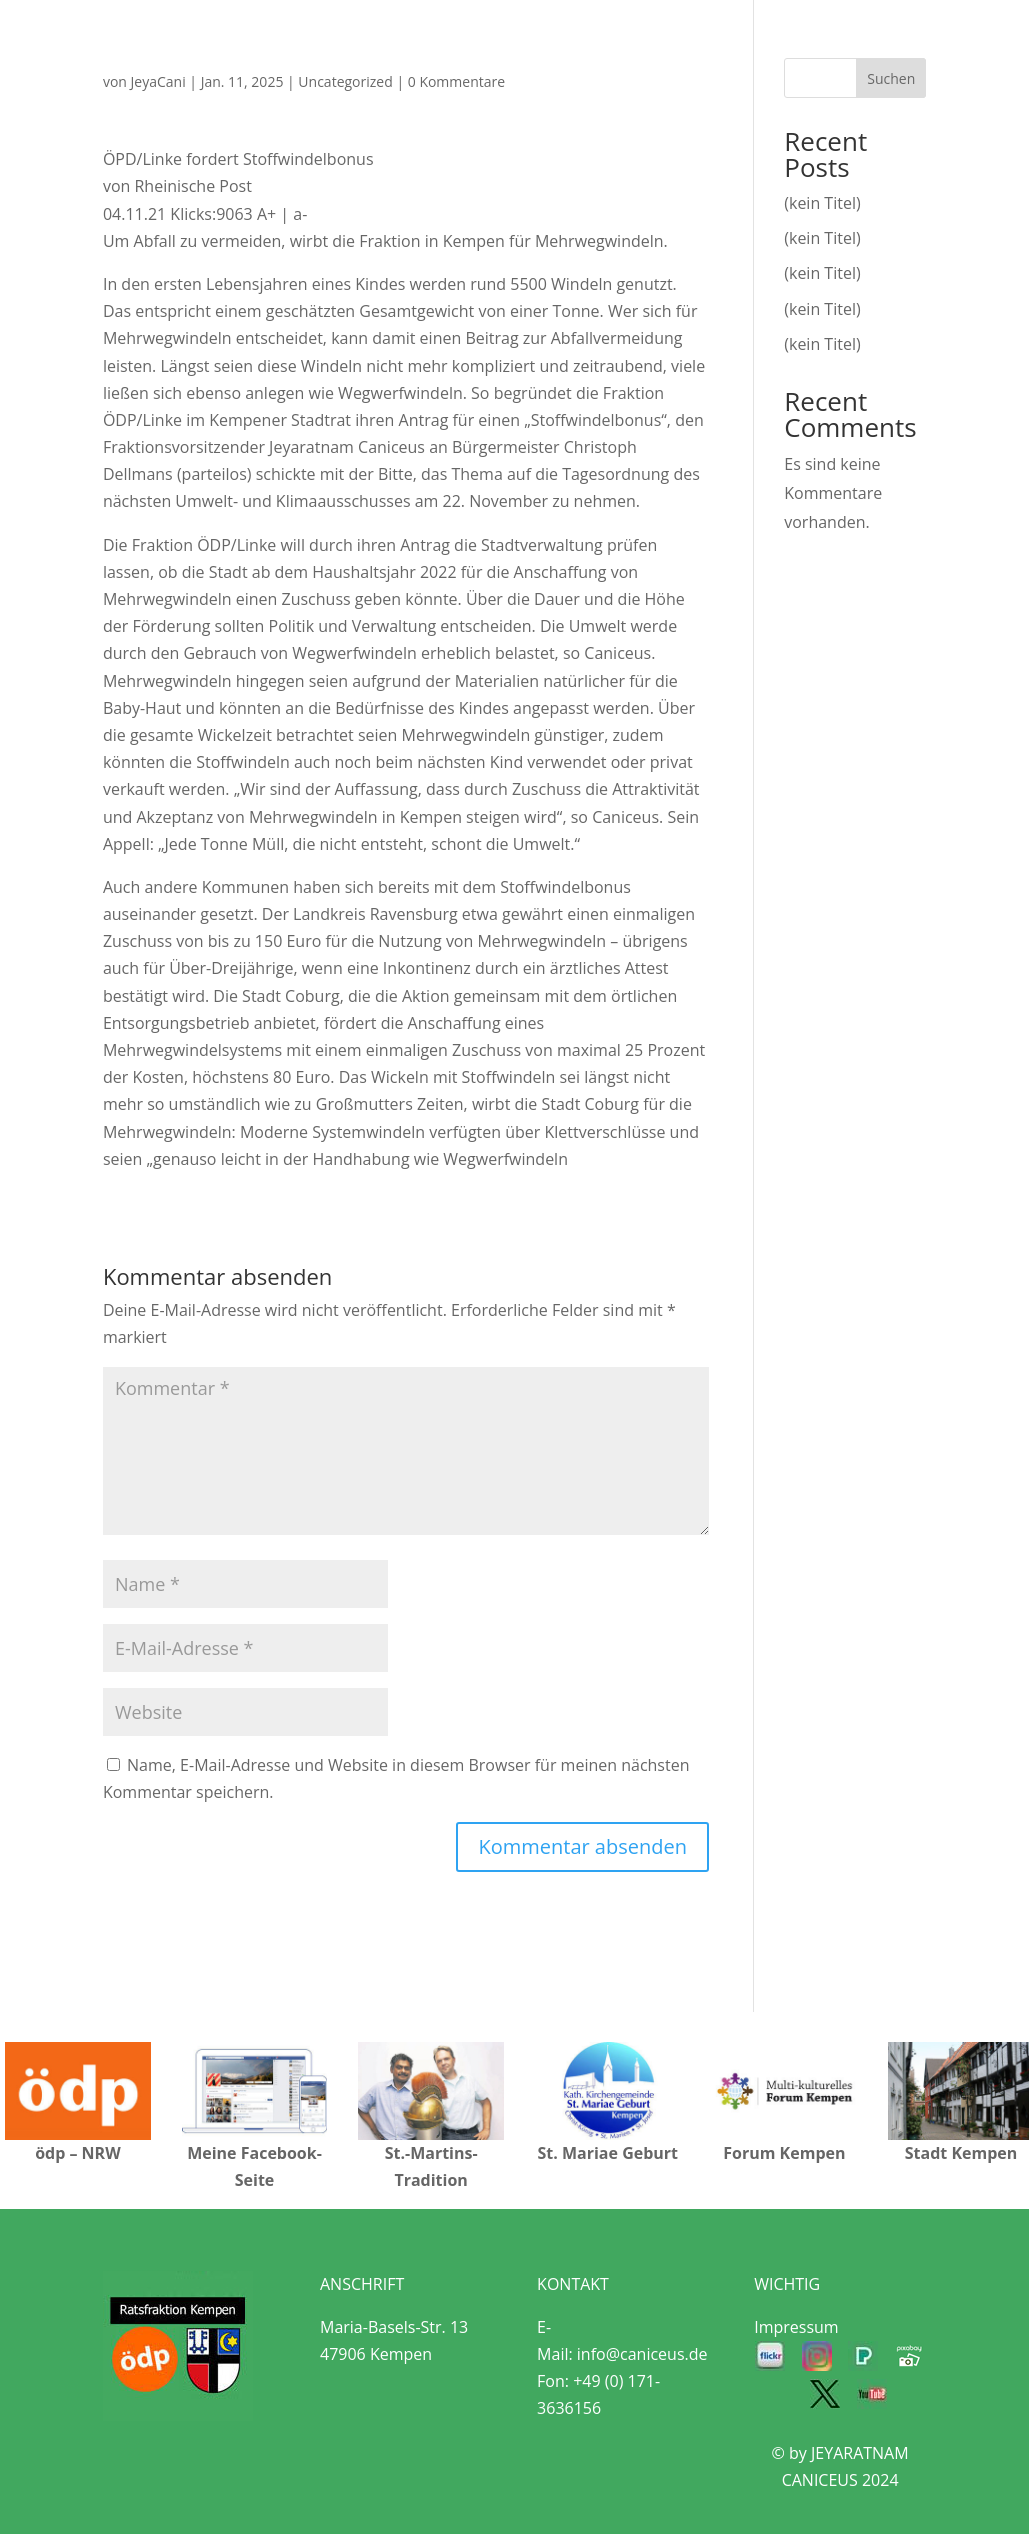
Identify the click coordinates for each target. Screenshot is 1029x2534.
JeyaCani (158, 81)
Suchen (891, 78)
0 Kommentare (456, 81)
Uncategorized (345, 81)
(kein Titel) (822, 203)
